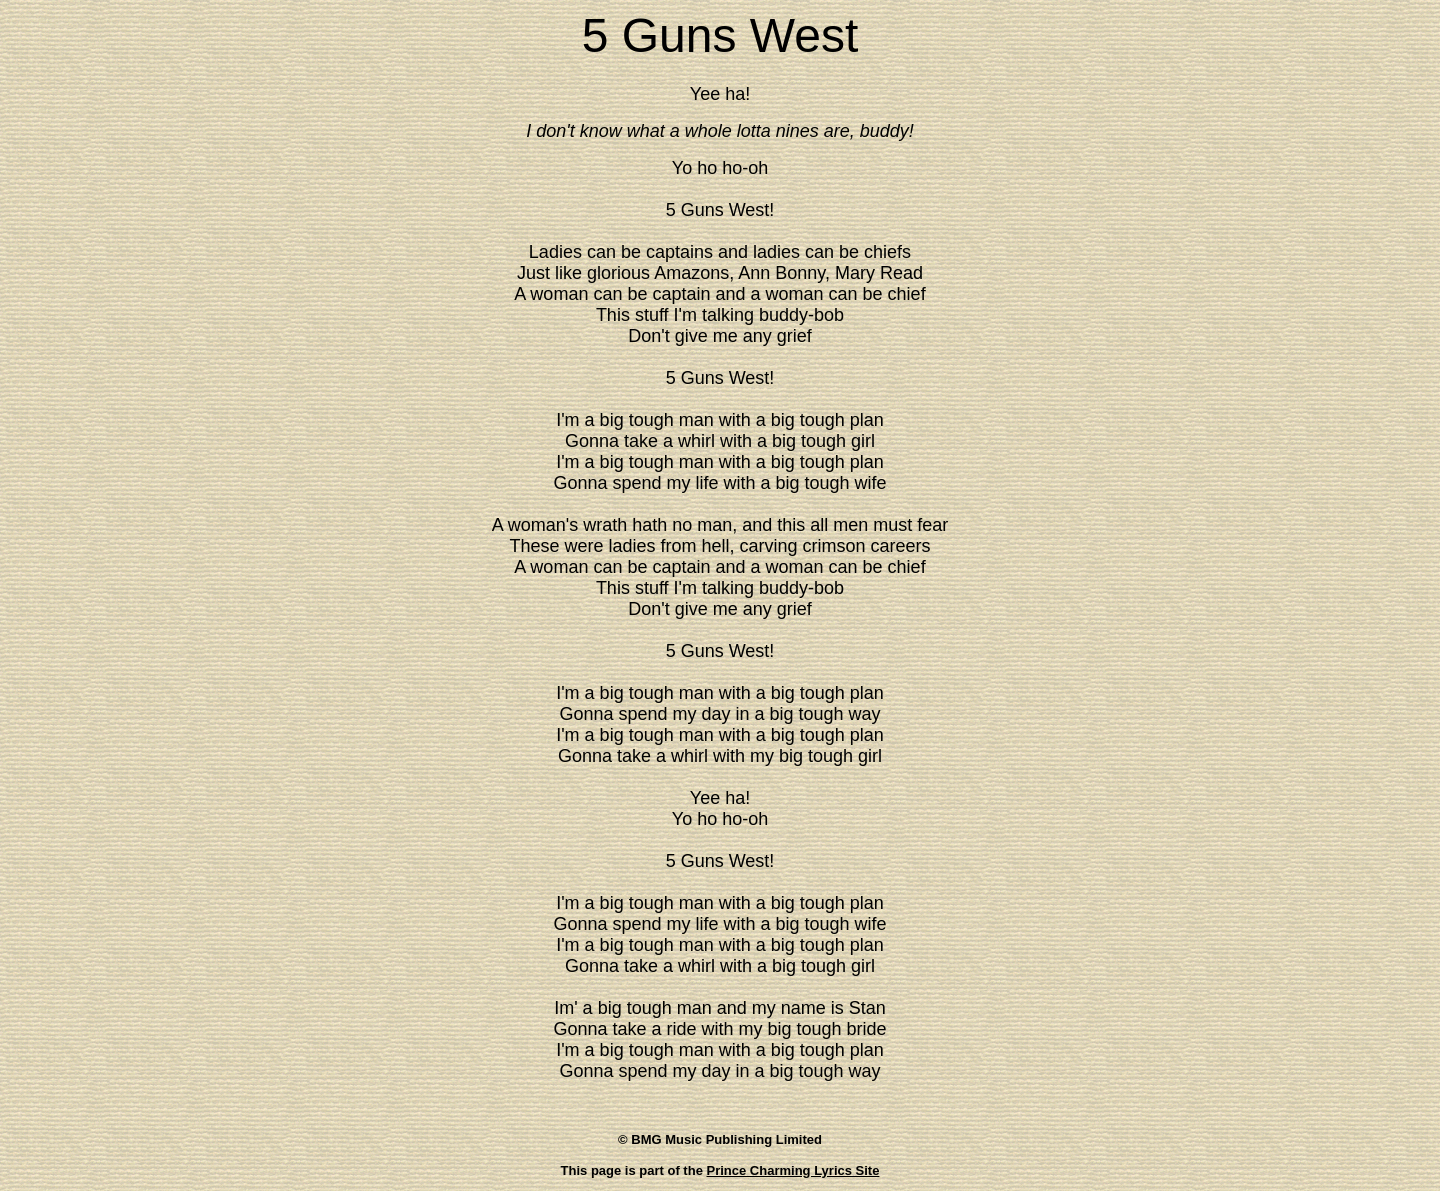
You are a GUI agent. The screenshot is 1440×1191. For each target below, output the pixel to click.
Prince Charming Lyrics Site (793, 1170)
